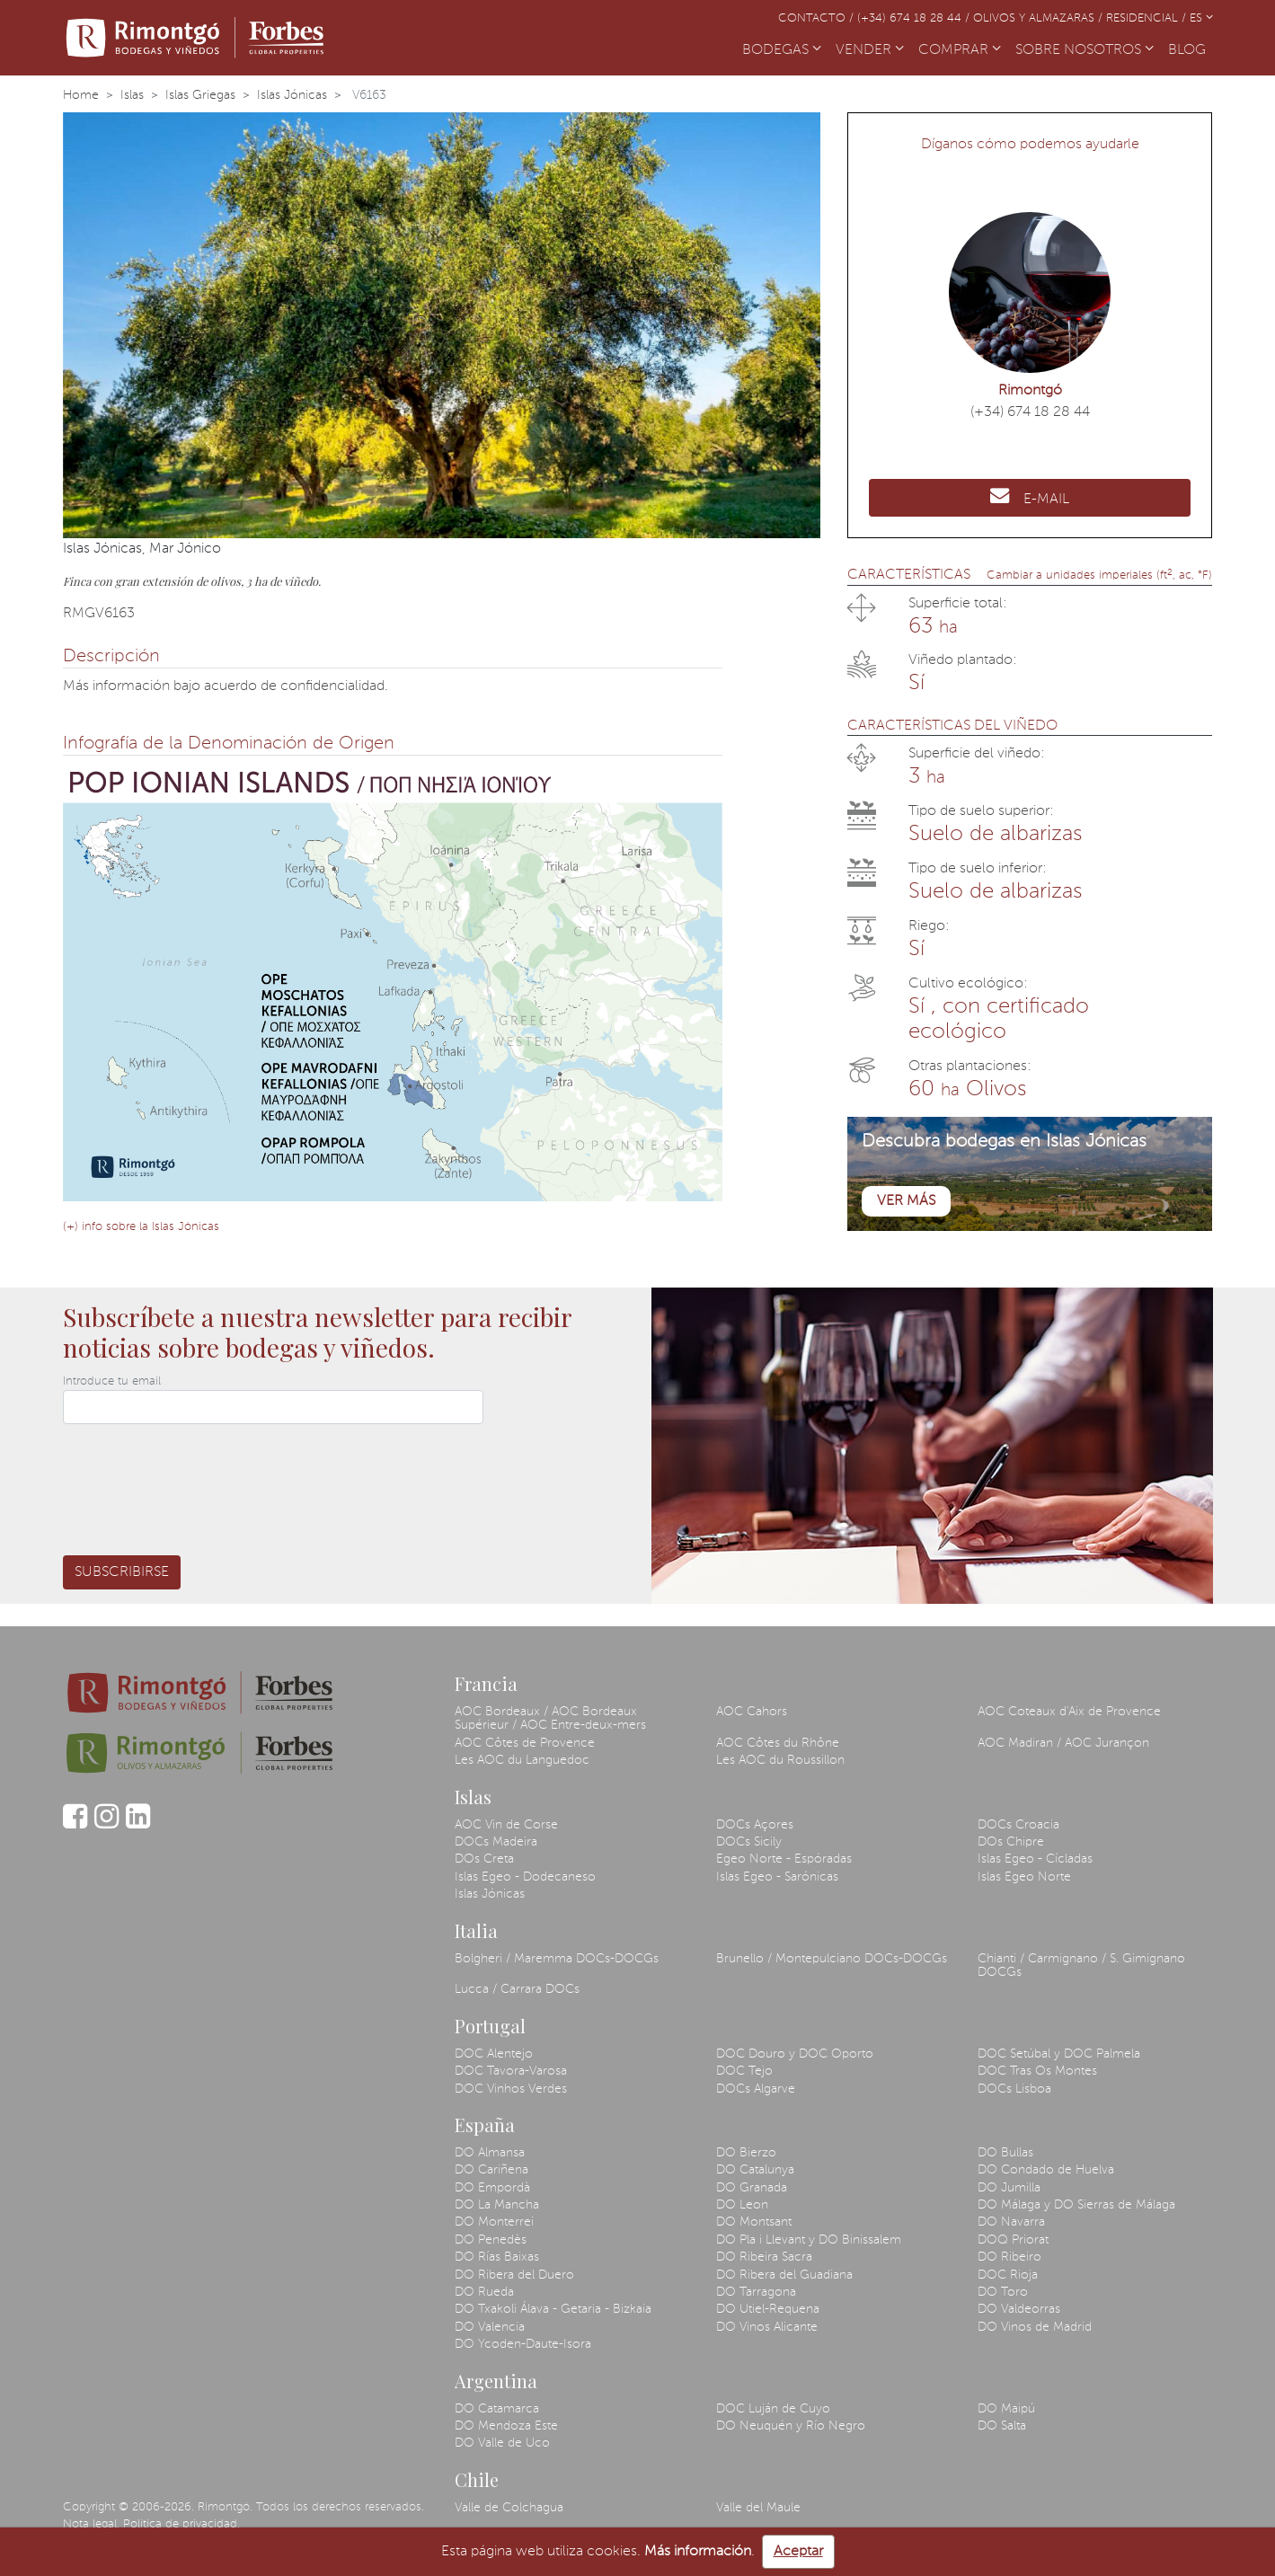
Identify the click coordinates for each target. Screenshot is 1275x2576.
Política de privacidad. (181, 2524)
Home (81, 95)
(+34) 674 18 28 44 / (915, 18)
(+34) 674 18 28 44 (1030, 412)
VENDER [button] (870, 50)
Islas (132, 95)
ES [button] (1201, 18)
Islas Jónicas (292, 95)
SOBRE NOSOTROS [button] (1084, 50)
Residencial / (1148, 18)
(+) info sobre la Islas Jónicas (141, 1227)
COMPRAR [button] (959, 50)
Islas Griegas (200, 95)
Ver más (906, 1201)
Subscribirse (122, 1572)
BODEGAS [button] (781, 50)
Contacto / (817, 18)
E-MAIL (1029, 496)
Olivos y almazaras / (1039, 18)
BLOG (1190, 49)
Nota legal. (91, 2524)
